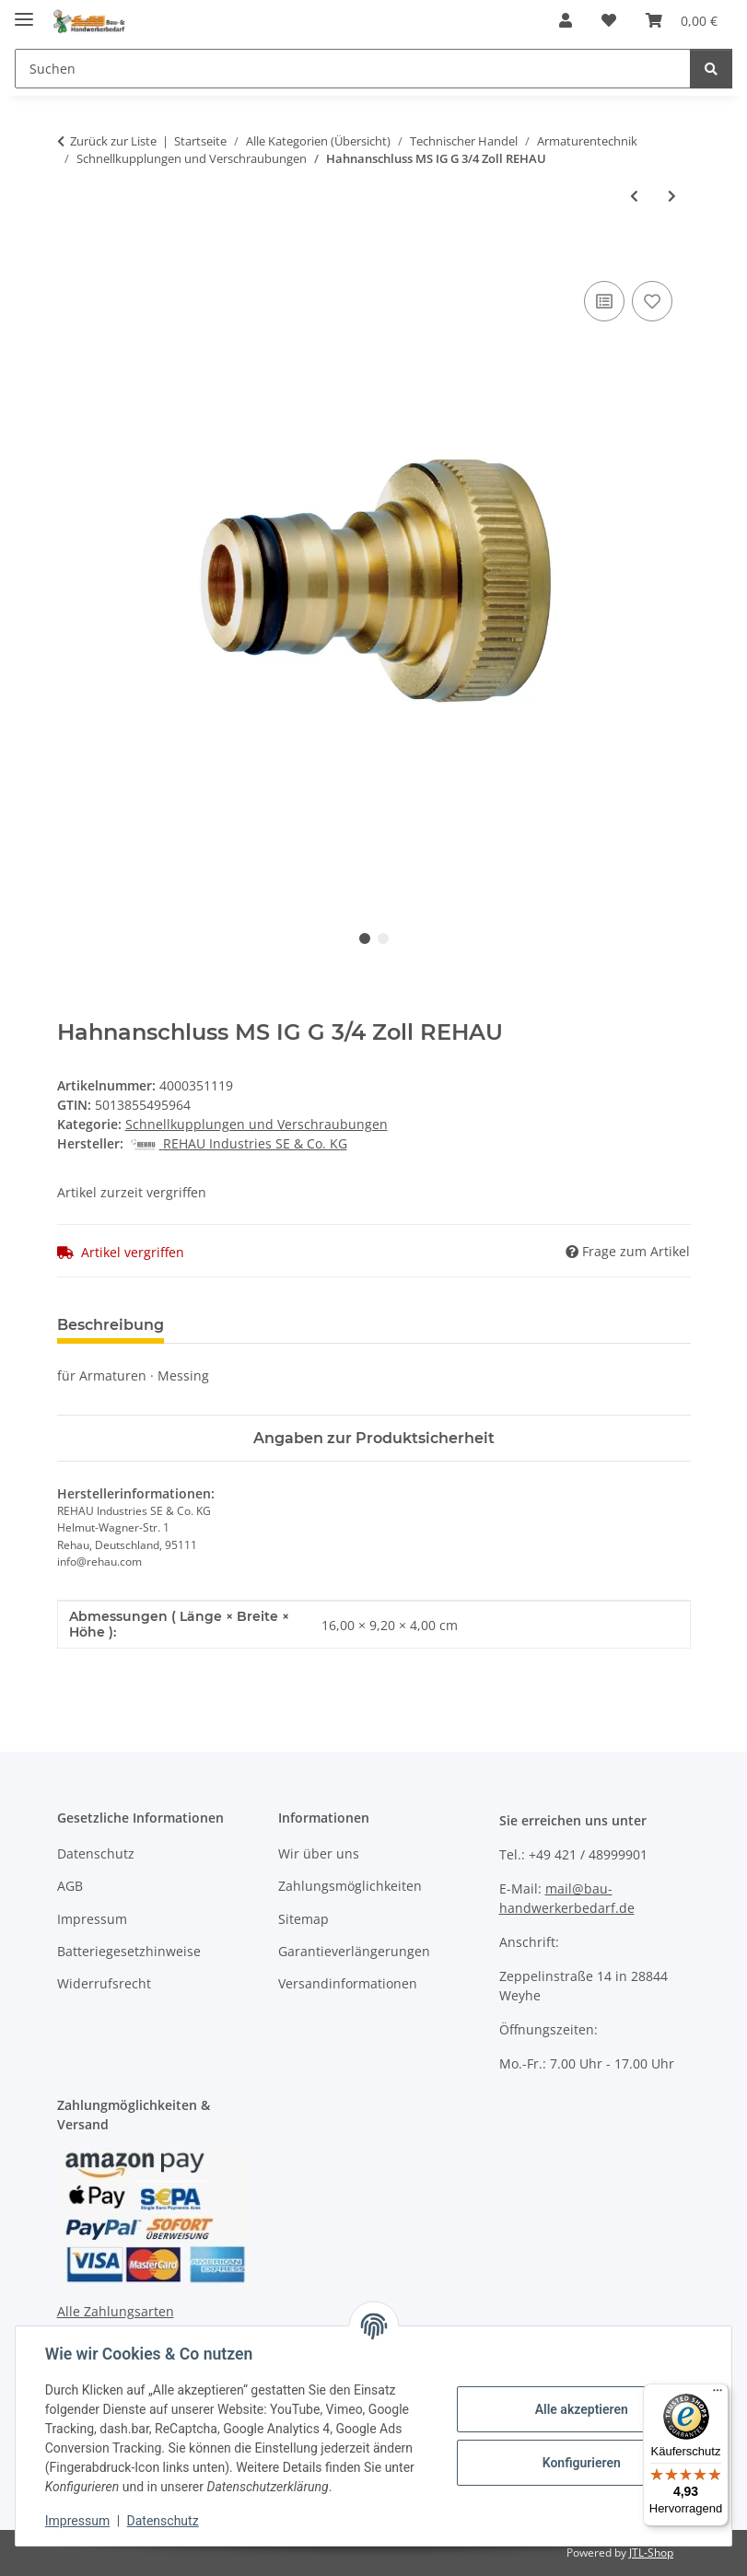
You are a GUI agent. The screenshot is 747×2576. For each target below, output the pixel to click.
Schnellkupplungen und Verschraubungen (256, 1124)
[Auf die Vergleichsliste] (604, 301)
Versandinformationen (347, 1983)
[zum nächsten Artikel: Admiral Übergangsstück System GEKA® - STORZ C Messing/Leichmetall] (672, 196)
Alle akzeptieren (580, 2409)
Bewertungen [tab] (246, 1325)
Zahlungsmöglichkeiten (350, 1885)
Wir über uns (318, 1853)
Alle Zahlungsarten (115, 2311)
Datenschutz (163, 2520)
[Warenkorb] (681, 20)
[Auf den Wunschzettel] (652, 301)
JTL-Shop (651, 2552)
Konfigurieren (581, 2462)
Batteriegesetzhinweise (129, 1951)
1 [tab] (364, 938)
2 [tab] (383, 938)
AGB (70, 1885)
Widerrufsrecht (104, 1983)
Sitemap (303, 1919)
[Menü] (717, 2395)
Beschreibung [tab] (110, 1325)
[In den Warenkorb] (72, 256)
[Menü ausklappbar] (24, 11)
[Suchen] (353, 68)
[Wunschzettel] (609, 20)
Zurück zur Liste (113, 141)
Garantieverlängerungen (354, 1951)
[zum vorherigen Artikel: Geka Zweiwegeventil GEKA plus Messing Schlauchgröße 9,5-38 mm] (634, 196)
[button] (565, 20)
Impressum (77, 2520)
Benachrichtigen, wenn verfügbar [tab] (458, 1325)
